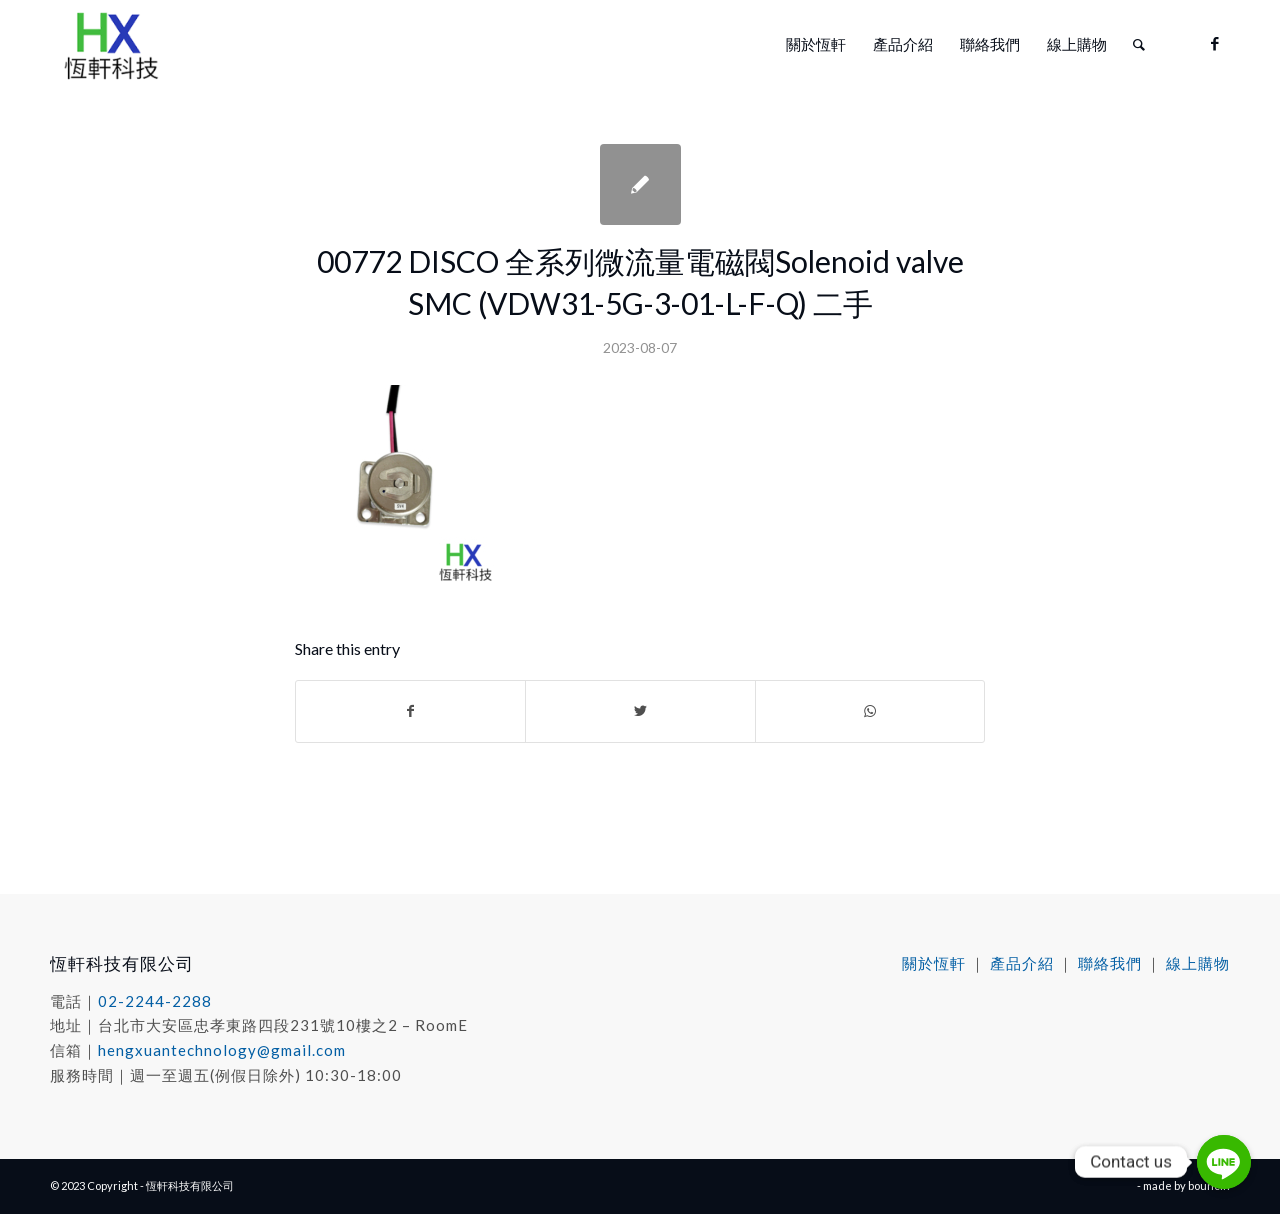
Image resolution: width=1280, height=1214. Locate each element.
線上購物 (1198, 963)
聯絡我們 (1110, 963)
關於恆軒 (934, 963)
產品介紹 (1022, 963)
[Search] (1139, 44)
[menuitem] (816, 44)
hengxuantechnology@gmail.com (222, 1050)
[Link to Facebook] (1215, 43)
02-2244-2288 (155, 1001)
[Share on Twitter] (640, 711)
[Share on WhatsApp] (870, 711)
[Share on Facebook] (410, 711)
